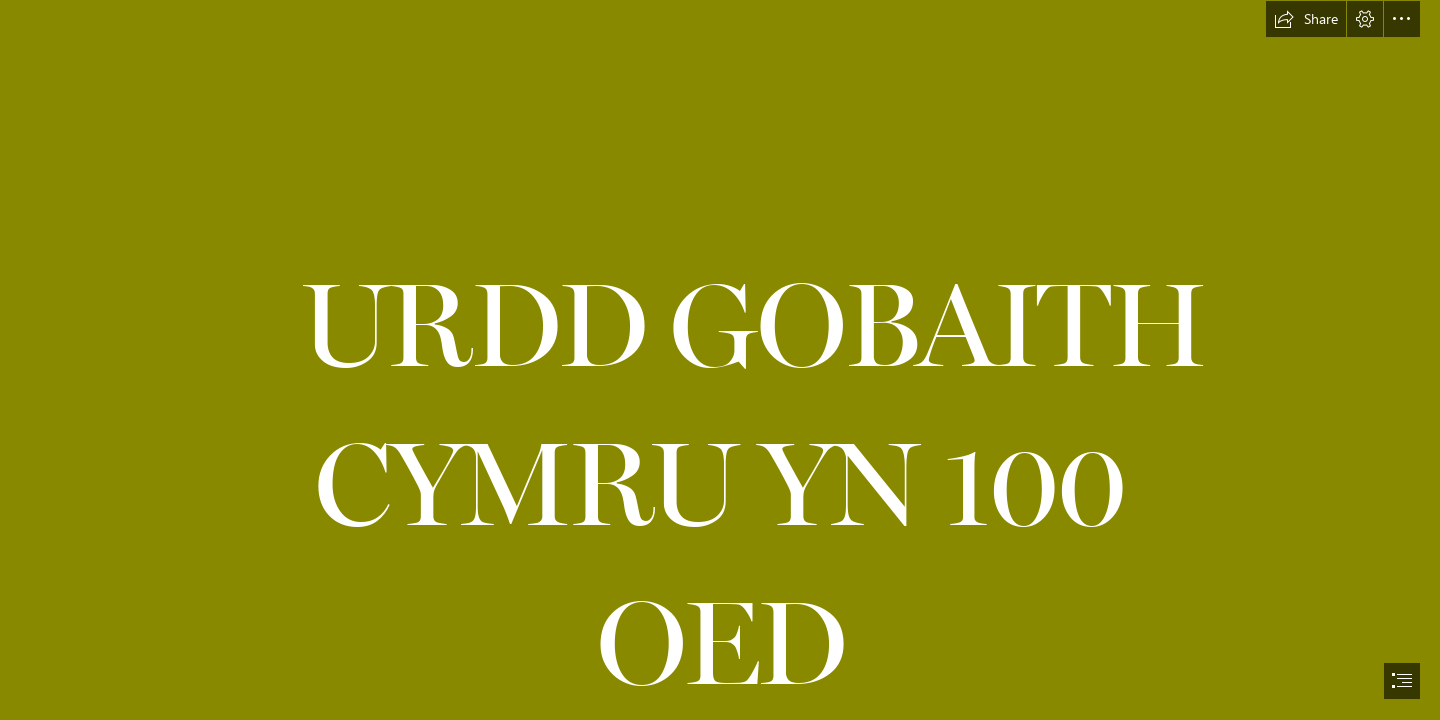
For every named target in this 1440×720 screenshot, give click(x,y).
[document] (720, 360)
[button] (1306, 19)
